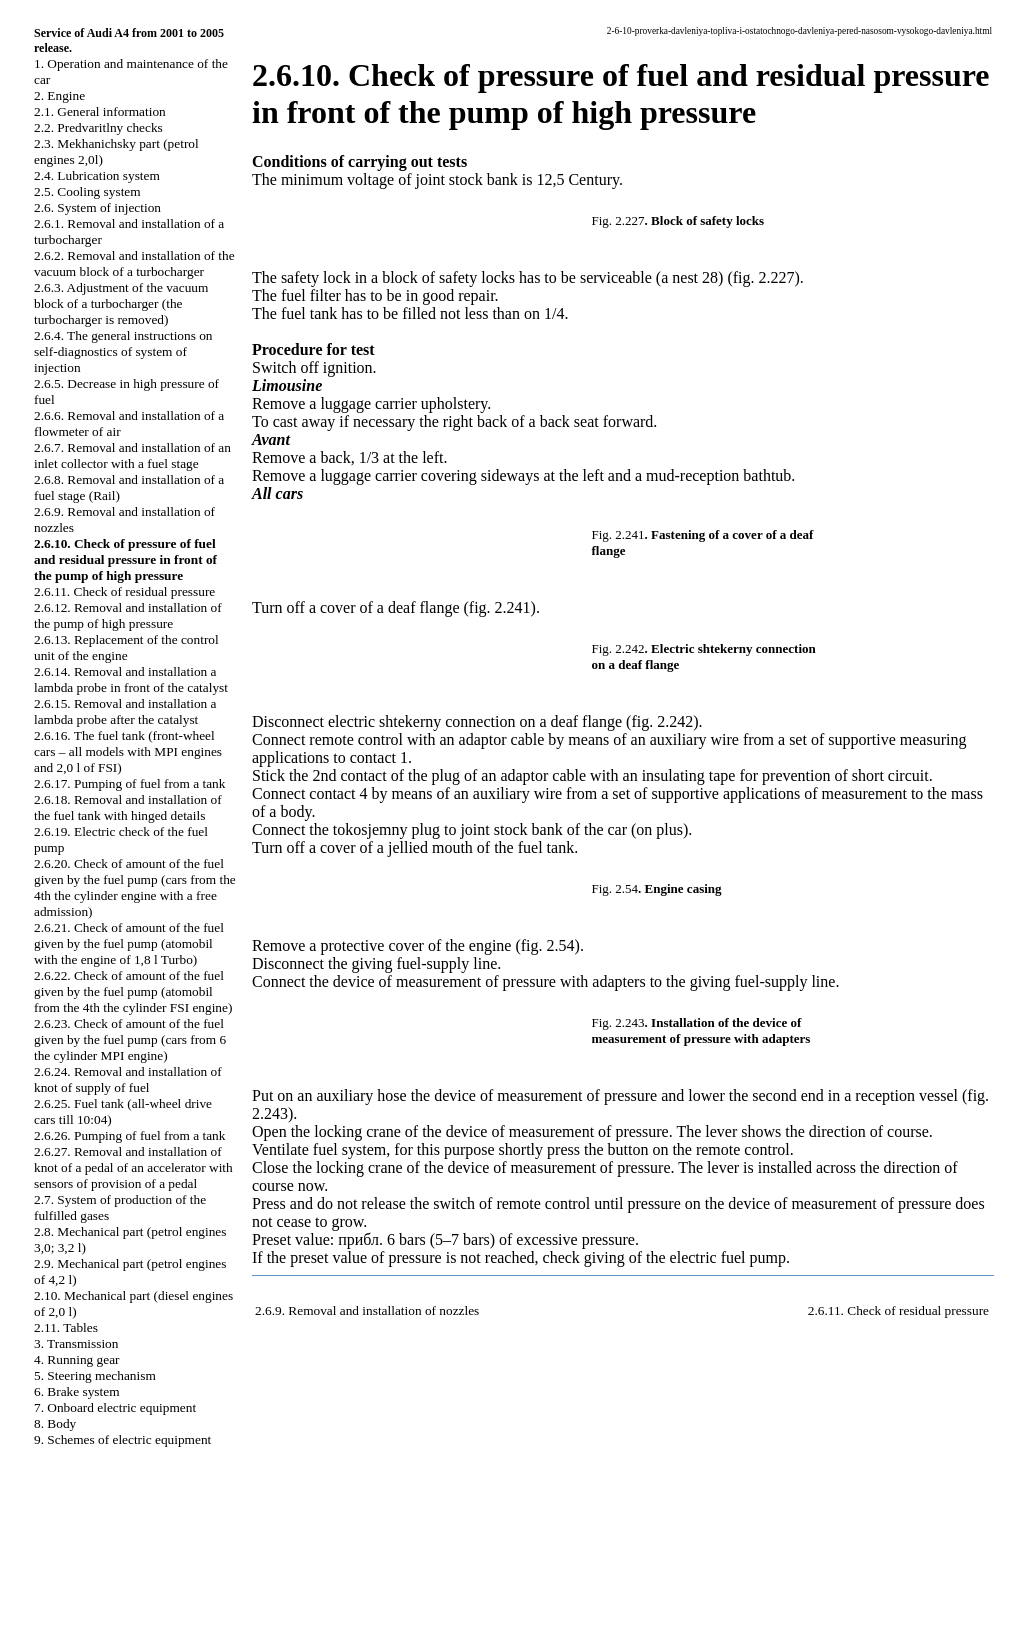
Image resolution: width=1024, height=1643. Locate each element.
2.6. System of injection (97, 207)
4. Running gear (77, 1359)
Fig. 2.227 (618, 220)
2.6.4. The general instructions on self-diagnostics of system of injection (123, 351)
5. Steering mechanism (95, 1375)
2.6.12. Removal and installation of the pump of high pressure (128, 615)
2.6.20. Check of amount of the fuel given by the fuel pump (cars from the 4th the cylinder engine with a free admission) (135, 887)
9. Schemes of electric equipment (122, 1439)
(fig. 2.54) (547, 945)
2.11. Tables (66, 1327)
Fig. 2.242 (618, 648)
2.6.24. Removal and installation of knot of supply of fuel (128, 1079)
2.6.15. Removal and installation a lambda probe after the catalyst (125, 711)
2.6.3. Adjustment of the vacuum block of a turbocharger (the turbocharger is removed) (121, 303)
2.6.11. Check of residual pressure (124, 591)
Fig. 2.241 (618, 534)
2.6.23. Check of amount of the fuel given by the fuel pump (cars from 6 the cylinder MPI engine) (130, 1039)
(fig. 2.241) (499, 607)
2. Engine (59, 95)
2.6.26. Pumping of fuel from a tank (129, 1135)
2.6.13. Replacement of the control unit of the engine (126, 647)
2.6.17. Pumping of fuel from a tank (129, 783)
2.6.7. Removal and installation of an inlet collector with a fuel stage (132, 455)
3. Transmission (76, 1343)
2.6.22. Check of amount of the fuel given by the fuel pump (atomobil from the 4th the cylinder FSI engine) (133, 991)
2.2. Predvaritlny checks (98, 127)
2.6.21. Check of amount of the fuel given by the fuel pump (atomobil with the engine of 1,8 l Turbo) (129, 943)
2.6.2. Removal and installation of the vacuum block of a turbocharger (134, 263)
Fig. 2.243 (618, 1022)
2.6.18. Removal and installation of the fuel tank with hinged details (128, 807)
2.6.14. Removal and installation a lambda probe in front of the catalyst (131, 679)
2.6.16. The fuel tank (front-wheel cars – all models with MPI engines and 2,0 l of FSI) (128, 751)
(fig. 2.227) (763, 277)
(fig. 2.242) (662, 721)
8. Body (55, 1423)
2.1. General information (100, 111)
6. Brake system (77, 1391)
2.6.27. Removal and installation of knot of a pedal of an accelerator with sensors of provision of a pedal (133, 1167)
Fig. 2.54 (615, 888)
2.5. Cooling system (87, 191)
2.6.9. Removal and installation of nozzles (367, 1310)
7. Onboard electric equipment (115, 1407)
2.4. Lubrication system (97, 175)
